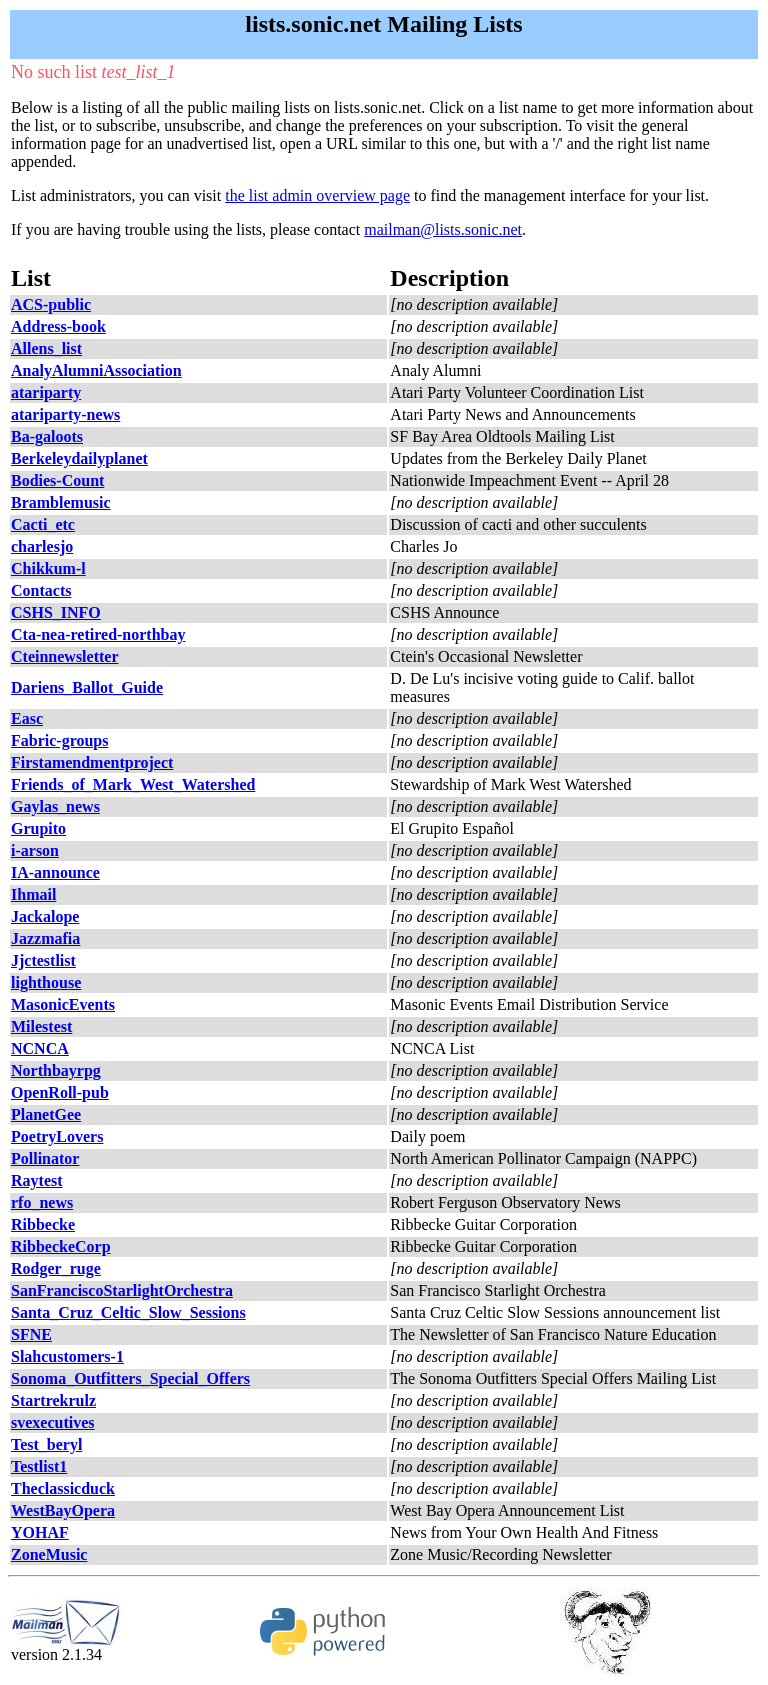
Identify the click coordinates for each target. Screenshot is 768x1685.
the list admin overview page (317, 195)
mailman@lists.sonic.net (443, 229)
